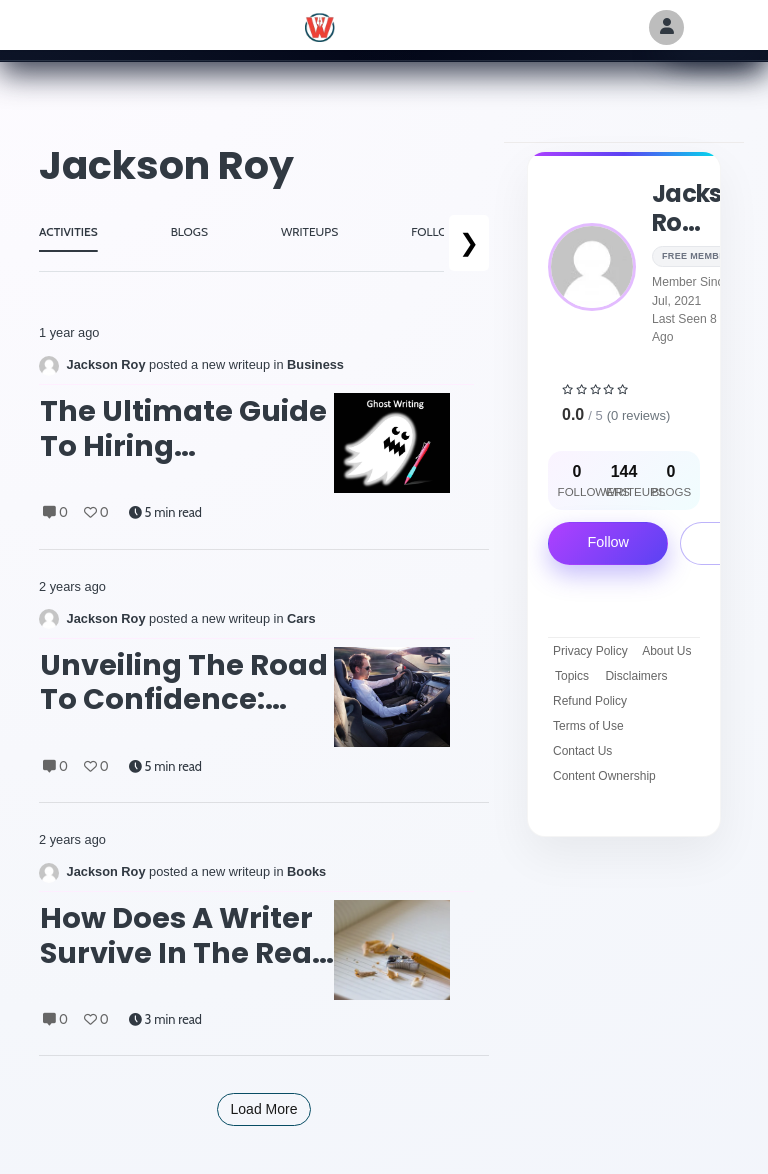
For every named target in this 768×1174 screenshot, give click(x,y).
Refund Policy (590, 701)
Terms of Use (588, 726)
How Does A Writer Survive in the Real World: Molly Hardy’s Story (180, 935)
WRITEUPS (309, 231)
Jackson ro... (702, 208)
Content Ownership (604, 776)
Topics (572, 676)
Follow (608, 542)
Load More (264, 1109)
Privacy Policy (590, 651)
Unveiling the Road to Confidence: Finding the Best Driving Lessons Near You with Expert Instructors (184, 682)
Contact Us (582, 751)
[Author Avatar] (666, 27)
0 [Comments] (55, 512)
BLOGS (189, 231)
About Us (666, 651)
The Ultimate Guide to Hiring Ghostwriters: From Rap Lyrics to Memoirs (183, 428)
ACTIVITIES (68, 231)
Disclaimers (636, 676)
